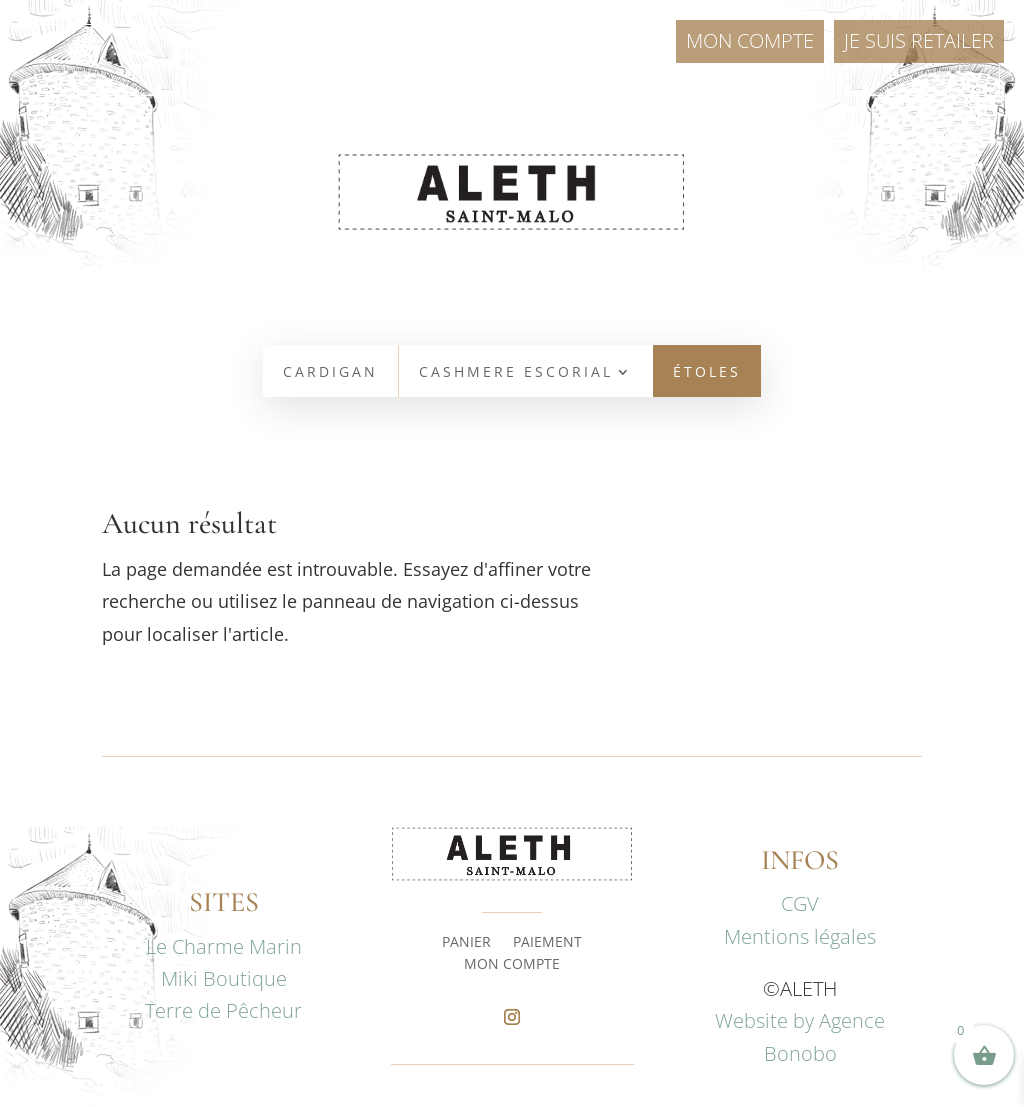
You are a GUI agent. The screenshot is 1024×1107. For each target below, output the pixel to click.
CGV (800, 903)
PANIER (466, 943)
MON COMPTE (512, 965)
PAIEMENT (547, 943)
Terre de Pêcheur (223, 1010)
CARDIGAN (330, 373)
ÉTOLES (707, 373)
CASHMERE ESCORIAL (516, 373)
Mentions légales (800, 936)
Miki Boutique (224, 978)
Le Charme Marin (224, 946)
